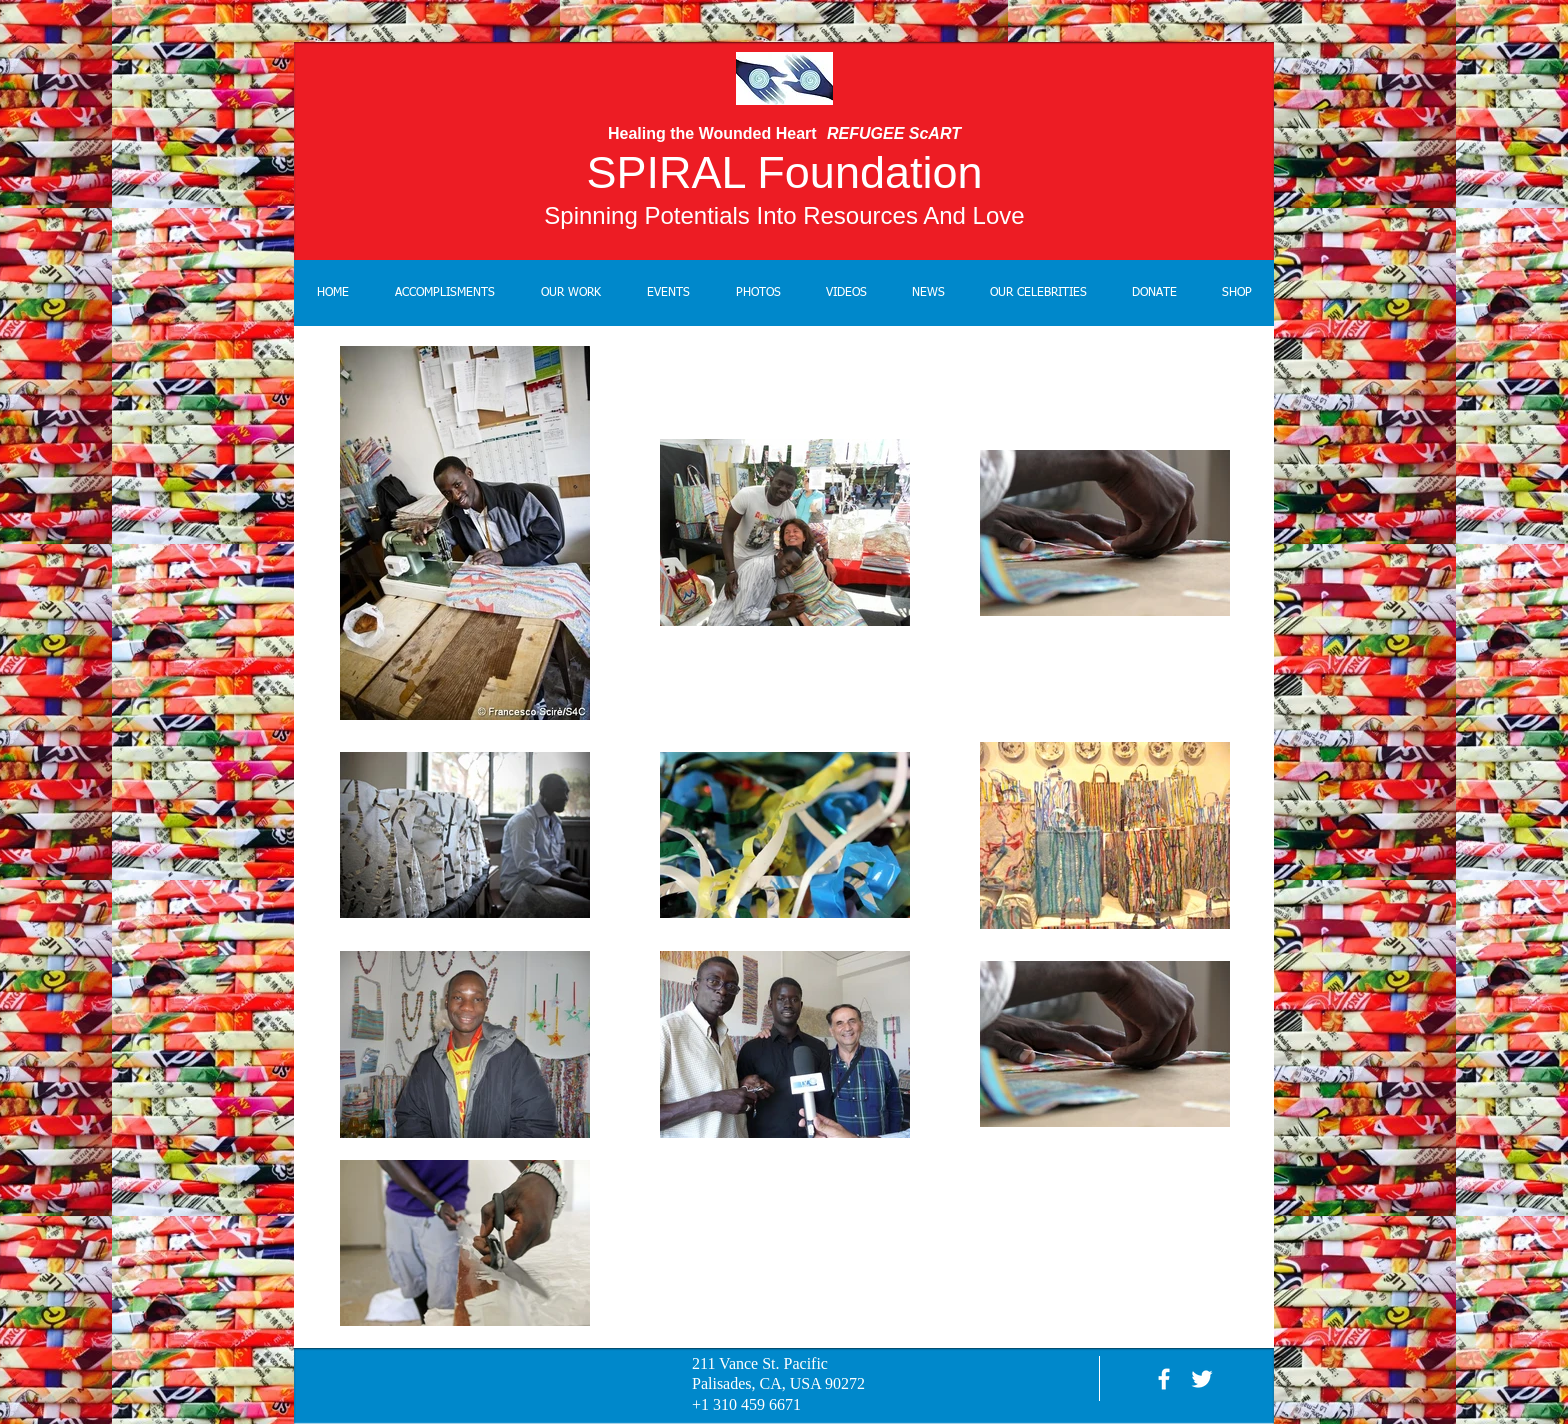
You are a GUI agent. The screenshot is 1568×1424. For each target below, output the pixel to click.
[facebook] (1164, 1379)
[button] (571, 293)
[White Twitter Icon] (1202, 1379)
